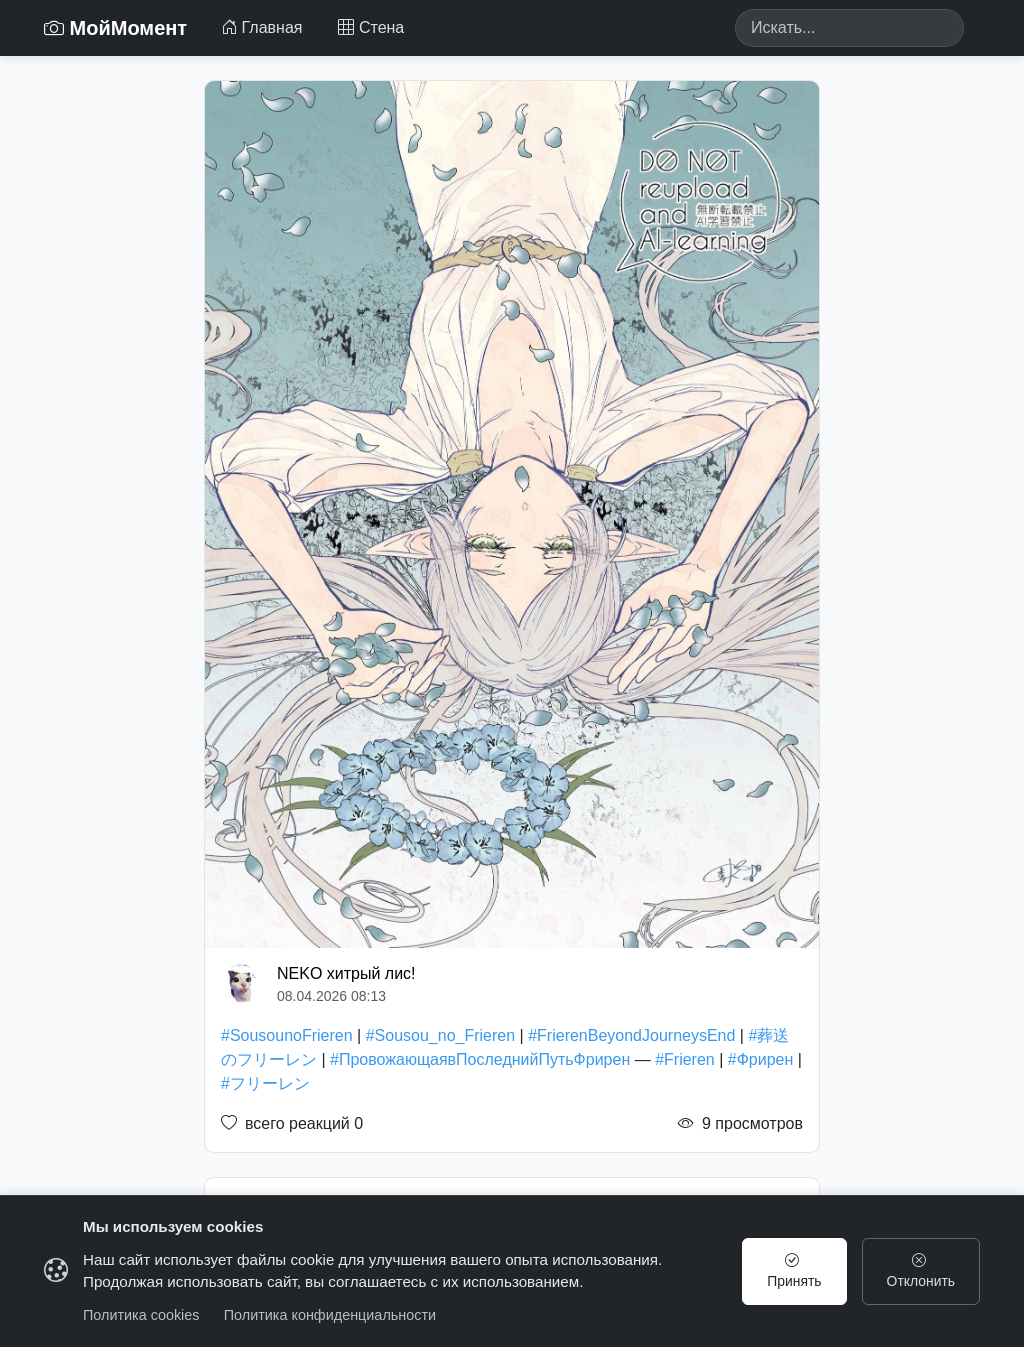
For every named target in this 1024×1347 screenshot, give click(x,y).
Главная (261, 27)
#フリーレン (265, 1083)
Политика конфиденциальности (330, 1315)
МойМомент (115, 28)
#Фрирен (761, 1059)
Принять (791, 1271)
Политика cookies (141, 1315)
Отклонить (919, 1271)
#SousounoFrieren (287, 1035)
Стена (371, 27)
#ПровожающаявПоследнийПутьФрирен (480, 1059)
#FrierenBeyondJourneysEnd (631, 1035)
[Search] (849, 28)
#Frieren (685, 1059)
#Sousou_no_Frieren (440, 1035)
